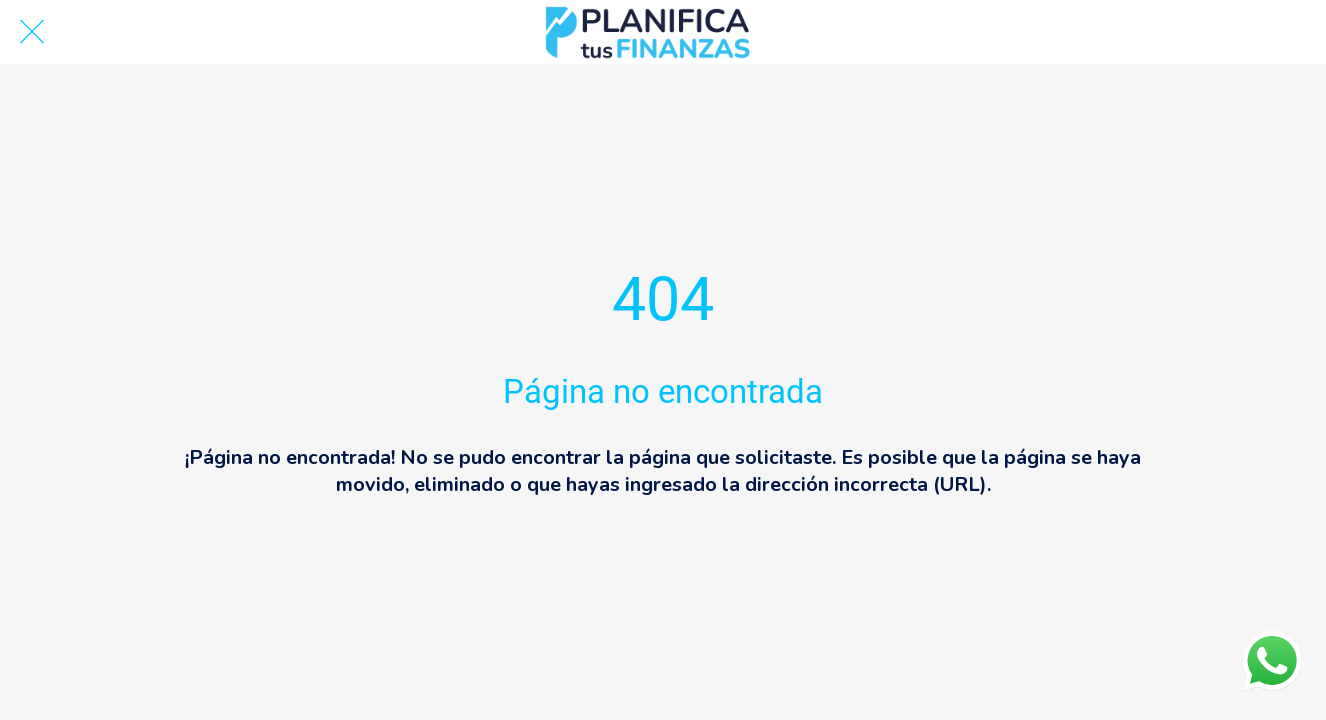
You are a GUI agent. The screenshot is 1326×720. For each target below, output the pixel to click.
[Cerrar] (32, 32)
